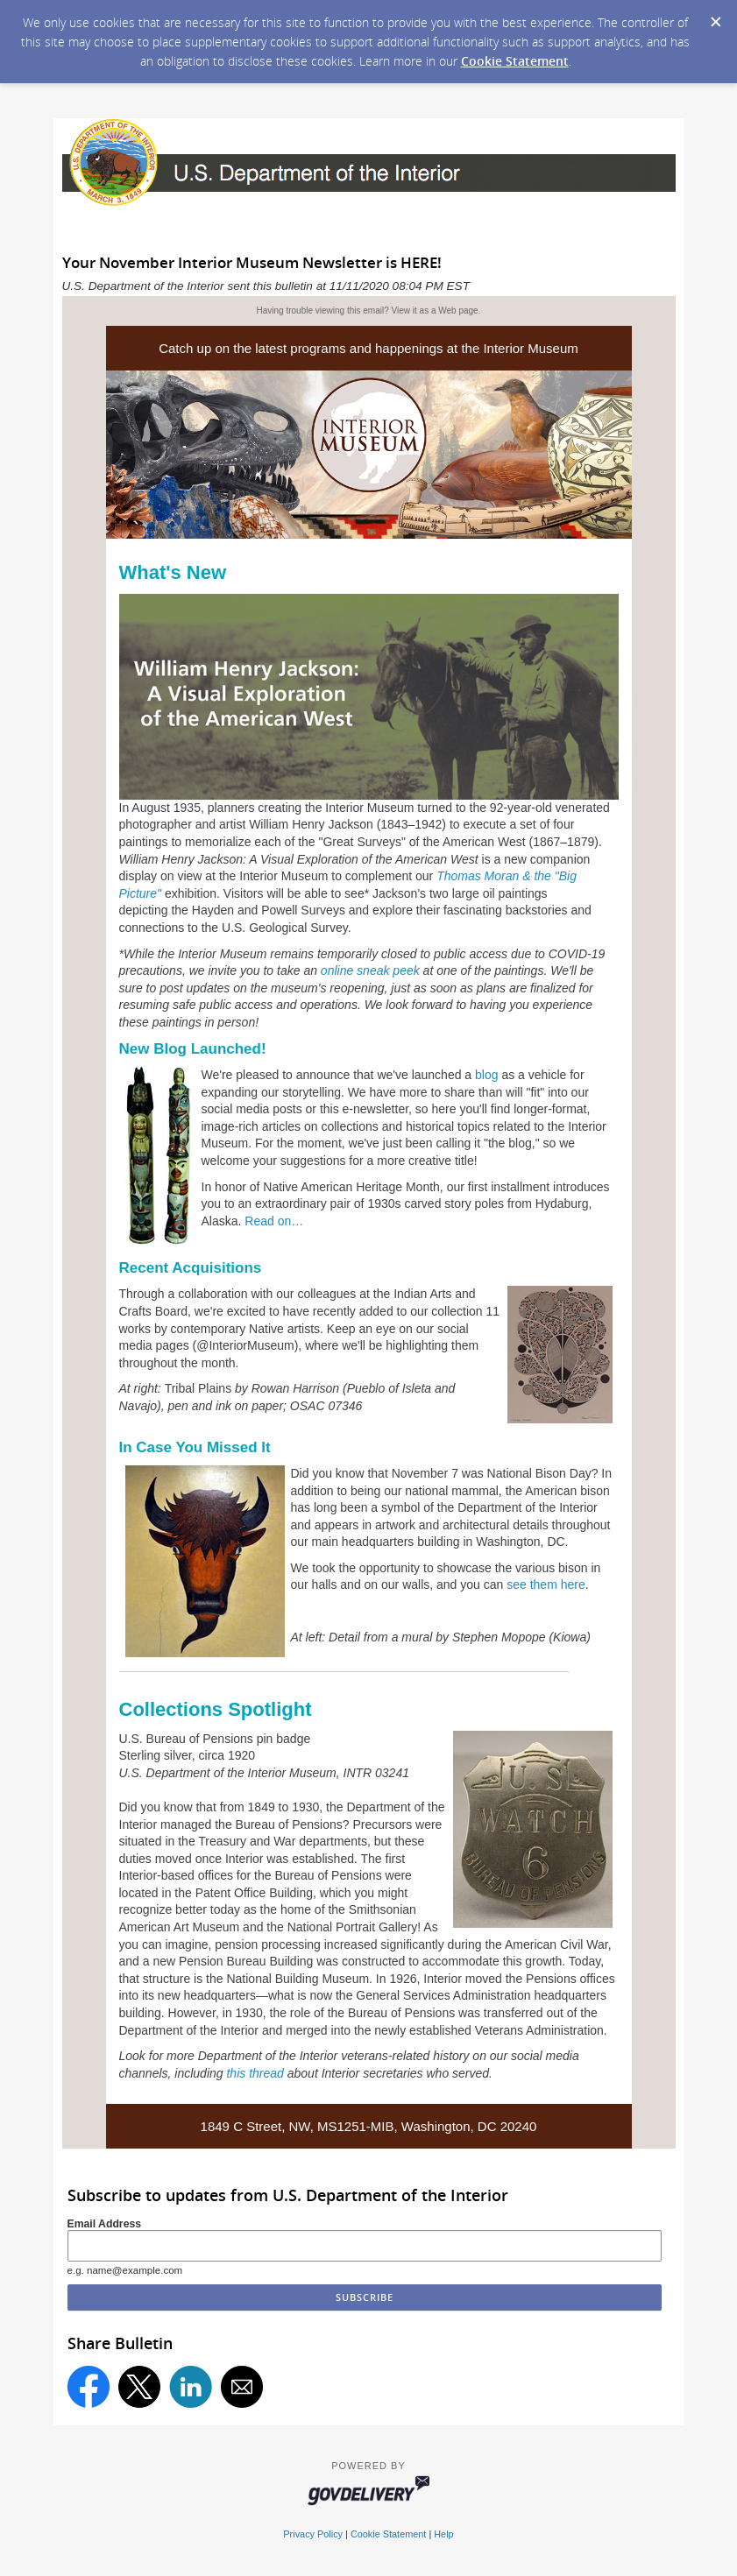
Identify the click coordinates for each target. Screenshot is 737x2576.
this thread (254, 2073)
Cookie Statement (515, 61)
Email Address (104, 2224)
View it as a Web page (435, 310)
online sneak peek (370, 970)
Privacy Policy (313, 2534)
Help (443, 2534)
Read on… (273, 1221)
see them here (546, 1584)
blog (486, 1075)
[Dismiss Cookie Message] (715, 16)
